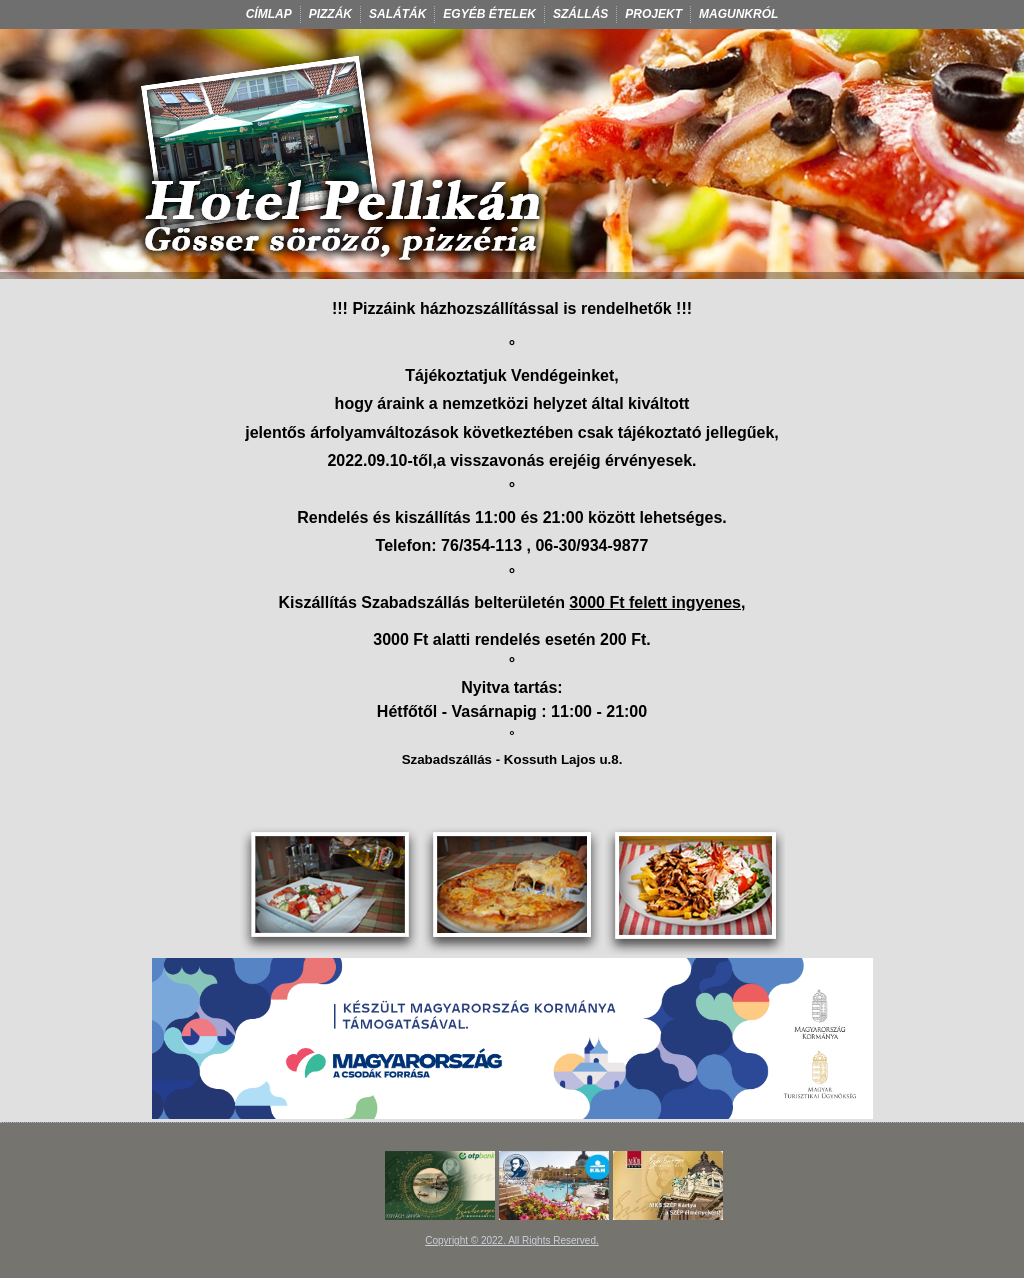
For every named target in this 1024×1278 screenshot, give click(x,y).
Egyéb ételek (489, 14)
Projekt (653, 14)
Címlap (269, 14)
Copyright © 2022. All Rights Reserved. (512, 1240)
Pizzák (330, 14)
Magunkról (738, 14)
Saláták (397, 14)
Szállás (580, 14)
